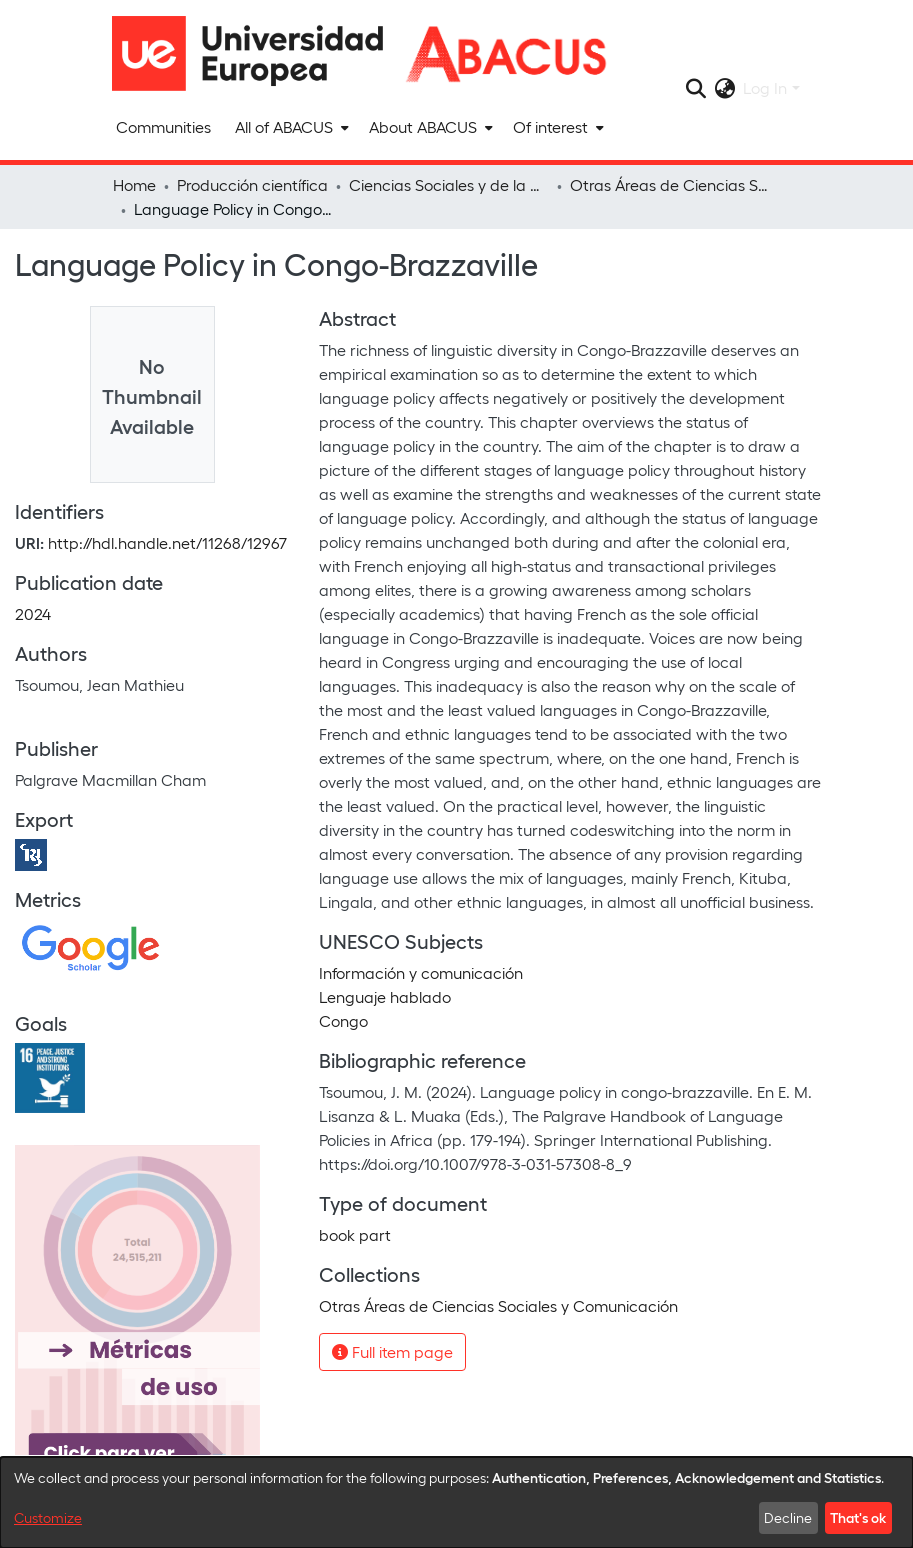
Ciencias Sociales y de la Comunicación (449, 184)
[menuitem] (290, 127)
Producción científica (252, 184)
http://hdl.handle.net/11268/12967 (167, 542)
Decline (788, 1517)
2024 (33, 613)
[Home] (257, 53)
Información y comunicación (421, 972)
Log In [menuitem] (765, 87)
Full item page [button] (392, 1351)
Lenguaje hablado (385, 996)
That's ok (858, 1517)
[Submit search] (695, 88)
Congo (343, 1020)
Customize (48, 1517)
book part (355, 1234)
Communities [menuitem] (163, 126)
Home (134, 184)
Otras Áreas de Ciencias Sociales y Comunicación (670, 184)
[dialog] (456, 1502)
